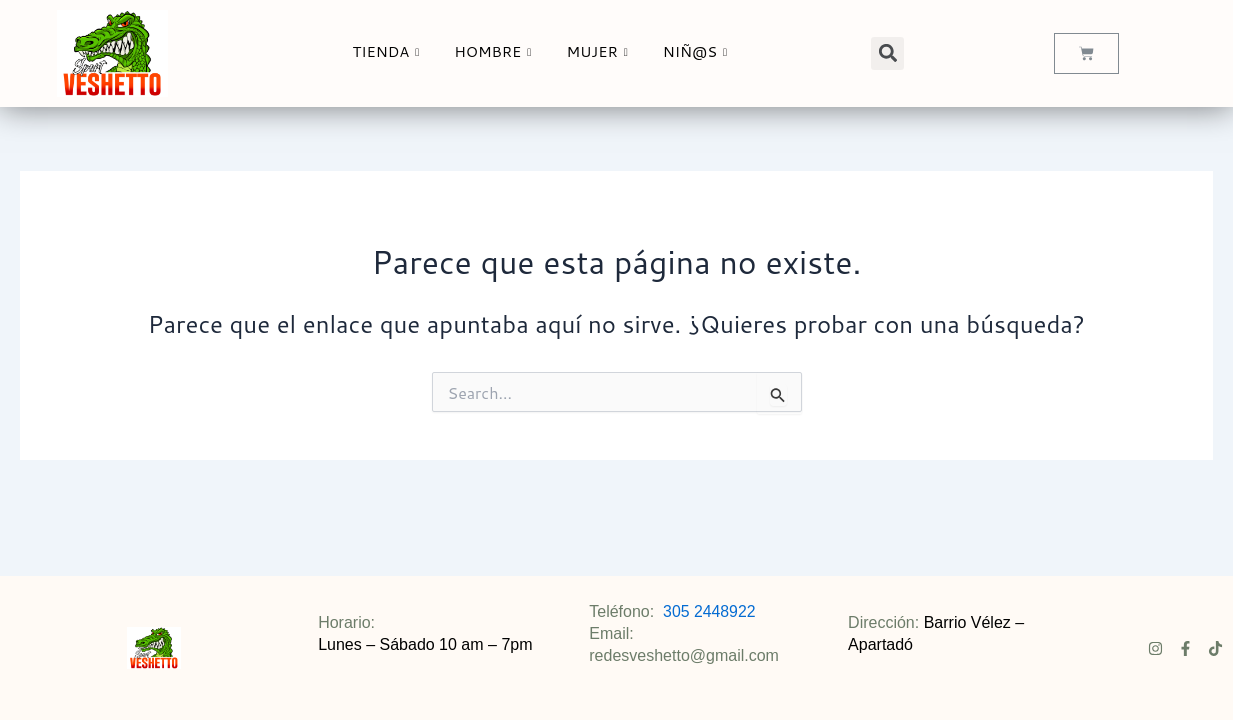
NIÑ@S (701, 51)
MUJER (601, 51)
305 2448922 (709, 611)
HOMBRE (496, 51)
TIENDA (389, 51)
